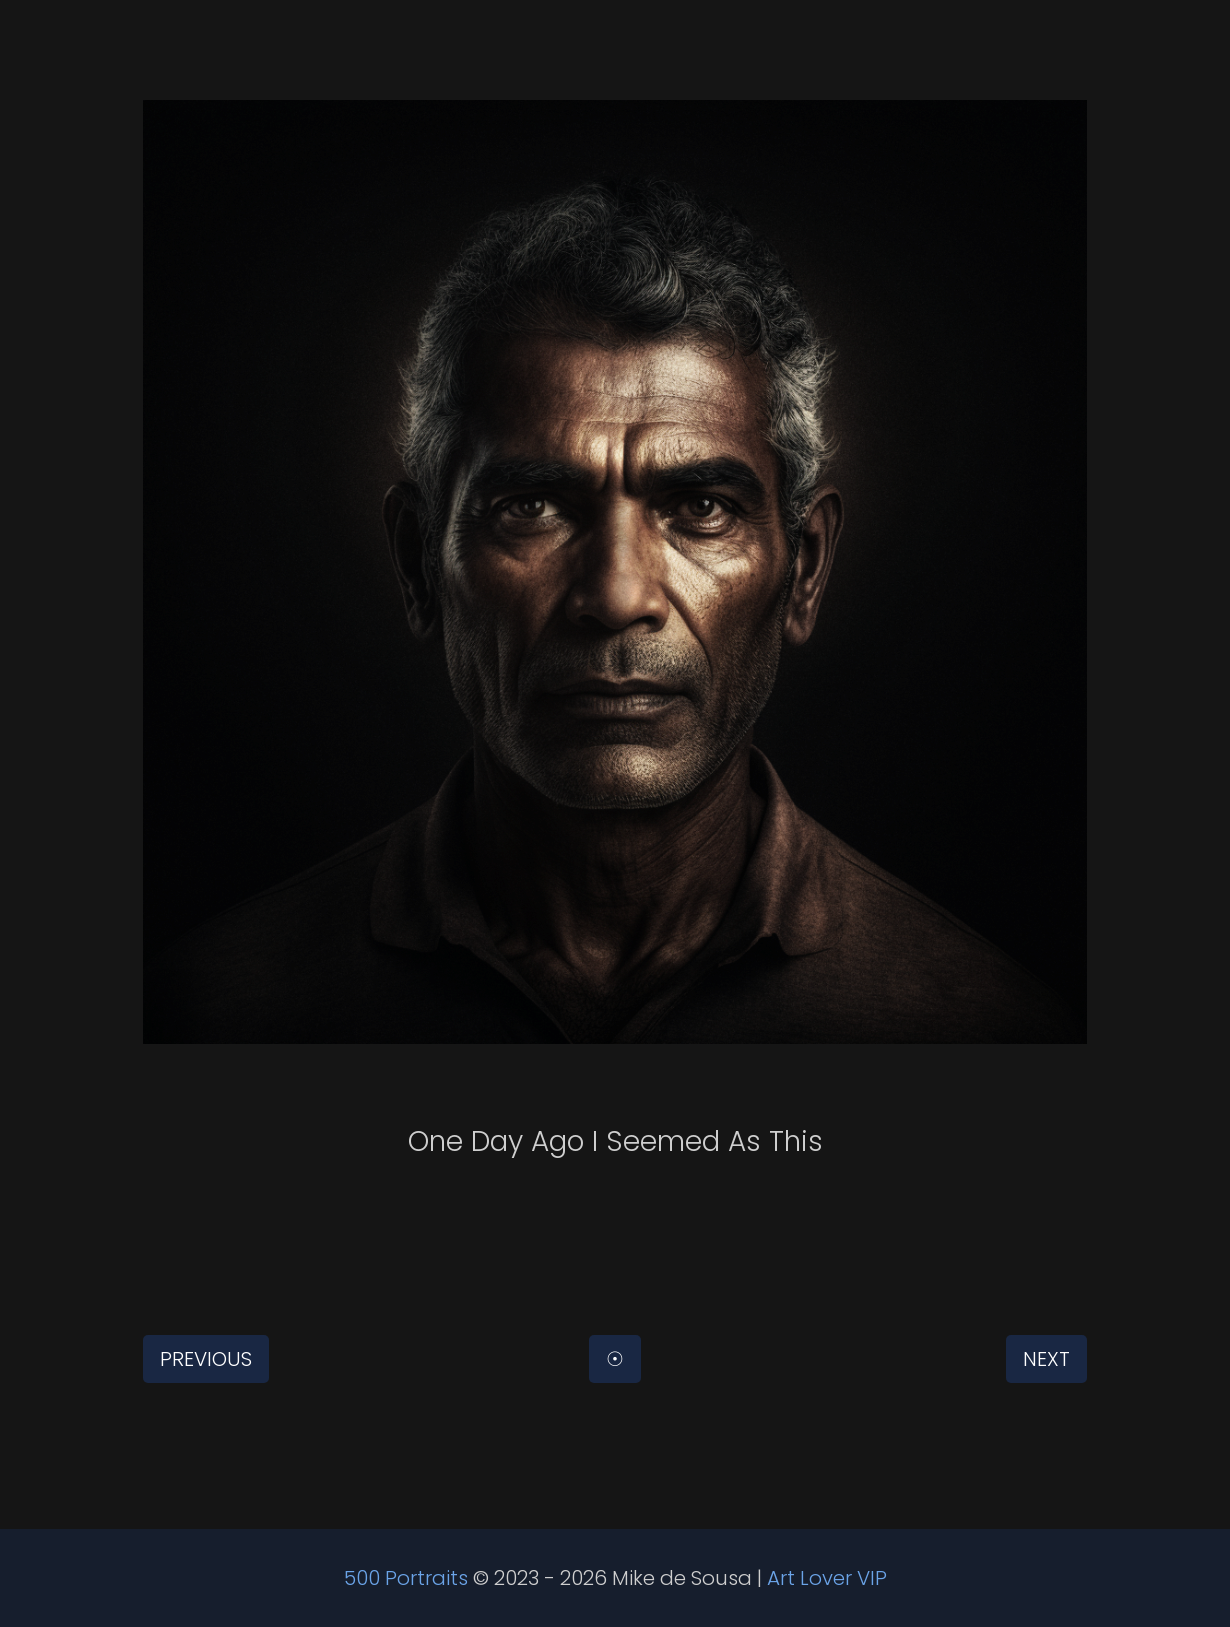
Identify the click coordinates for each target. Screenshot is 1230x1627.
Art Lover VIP (827, 1578)
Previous (206, 1359)
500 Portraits (406, 1578)
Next (1046, 1359)
